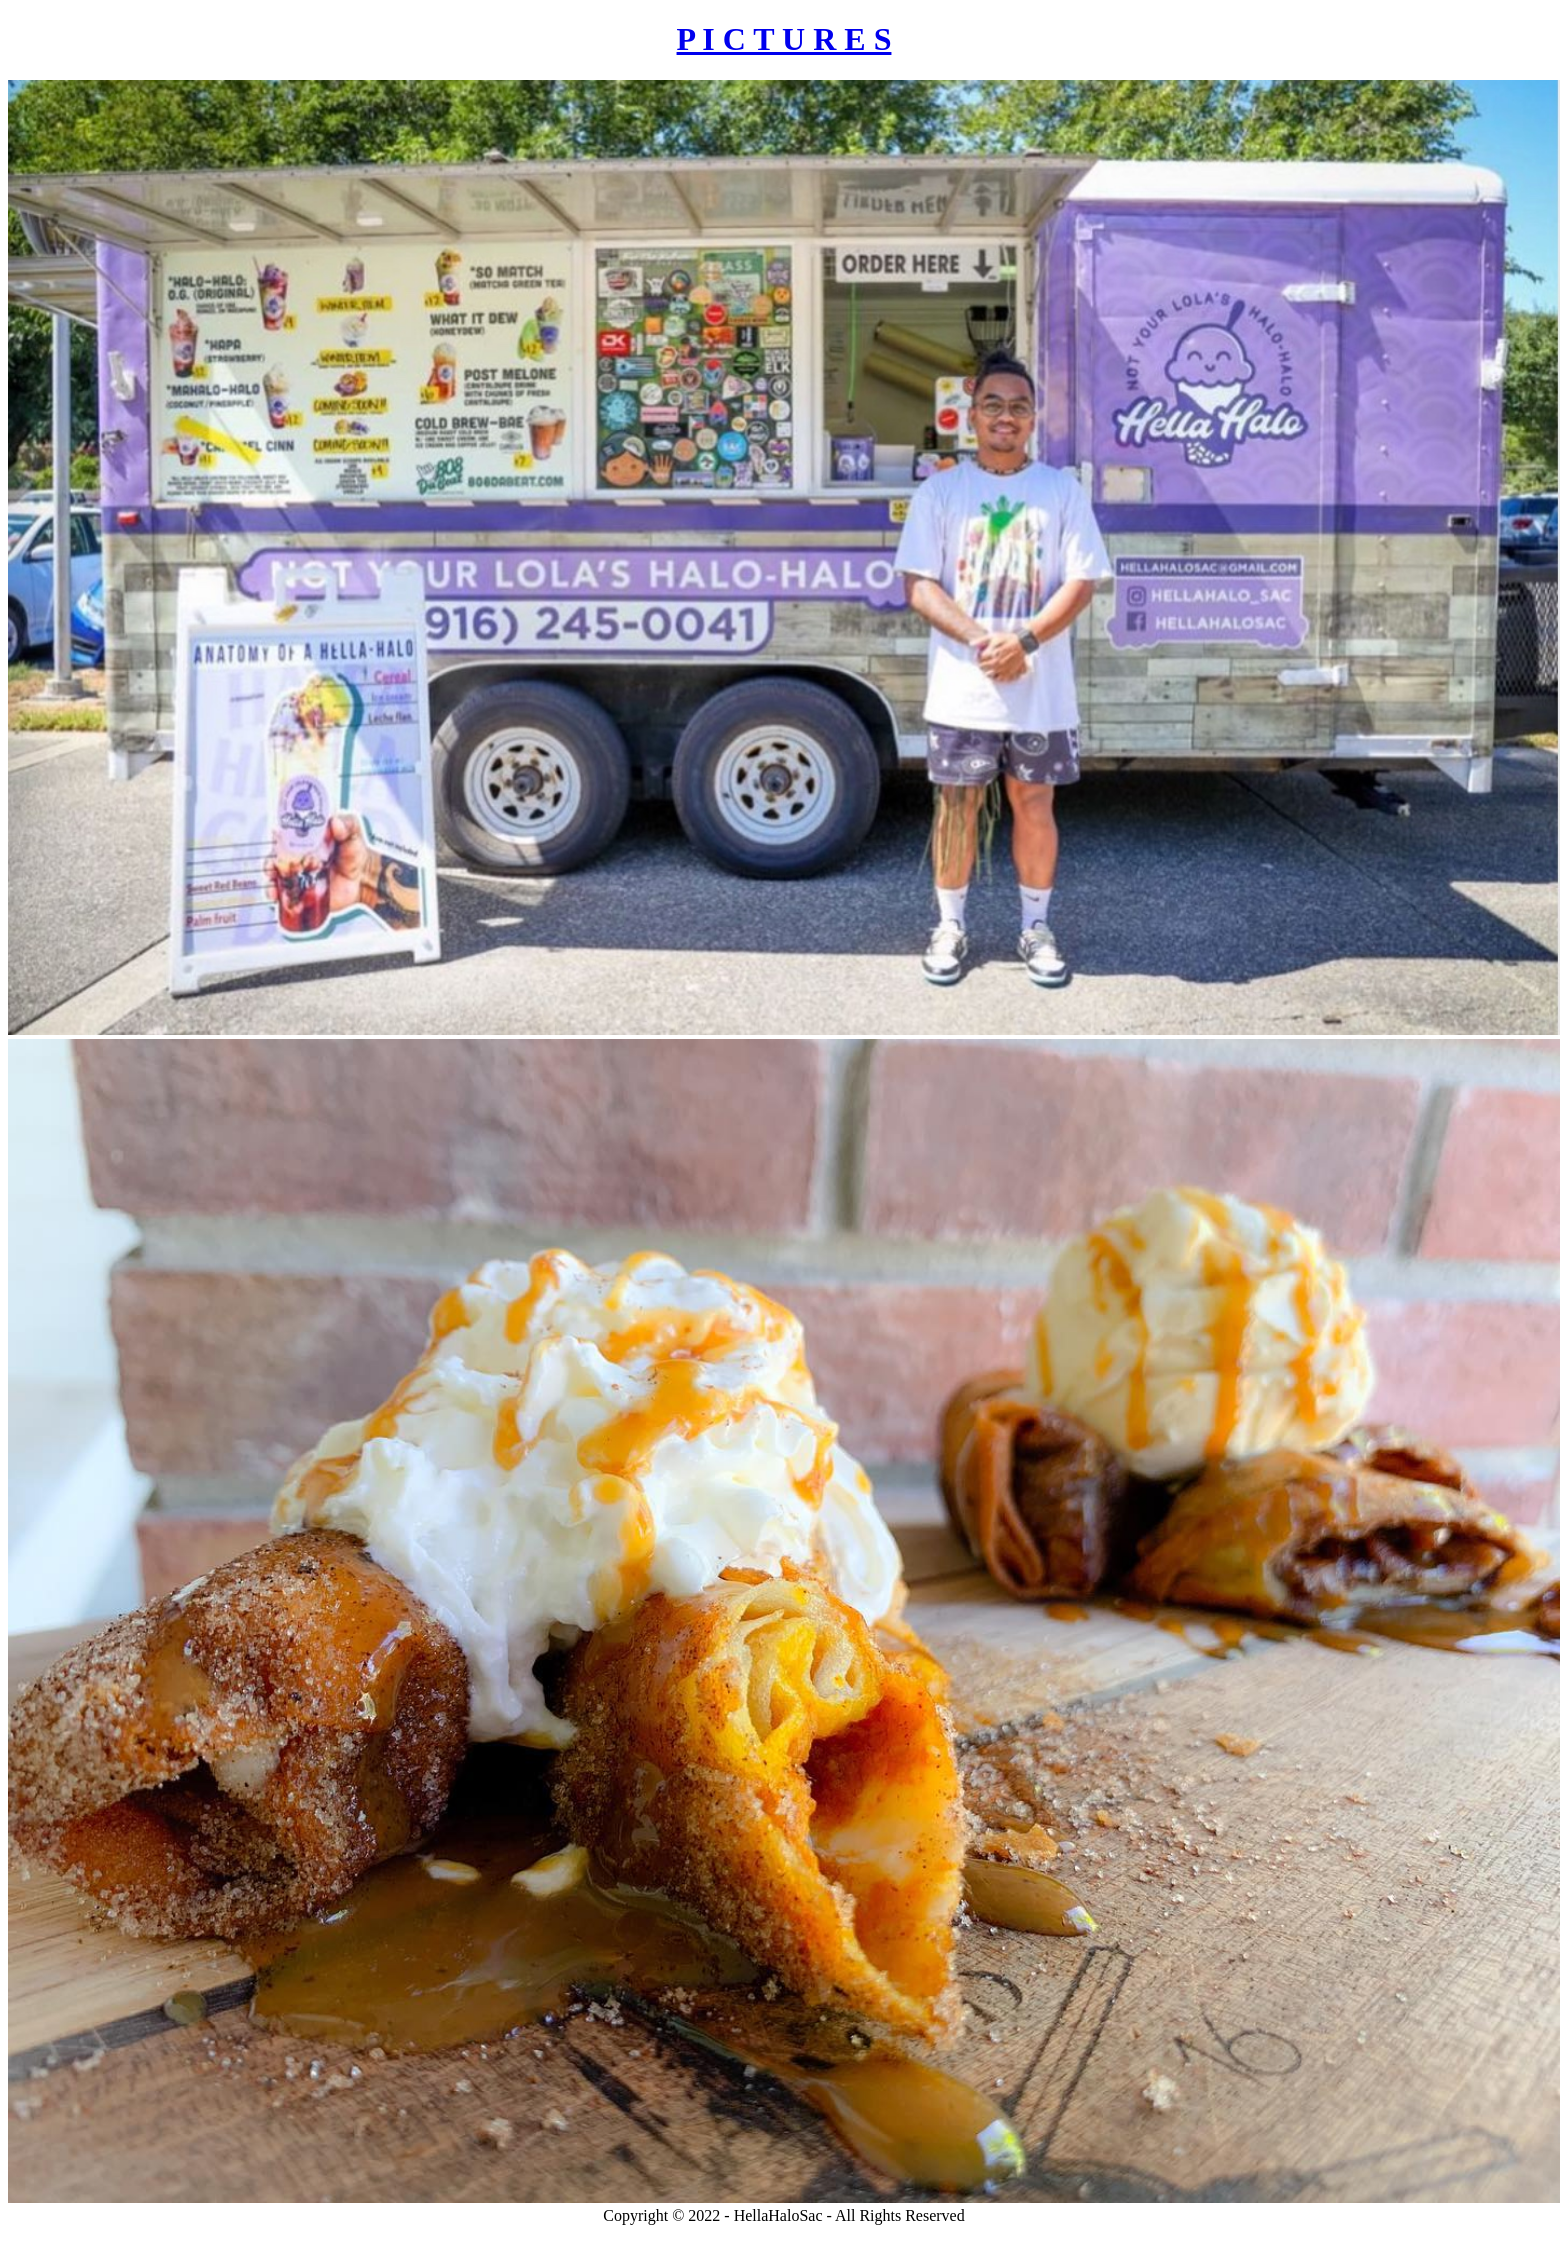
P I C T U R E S (784, 39)
